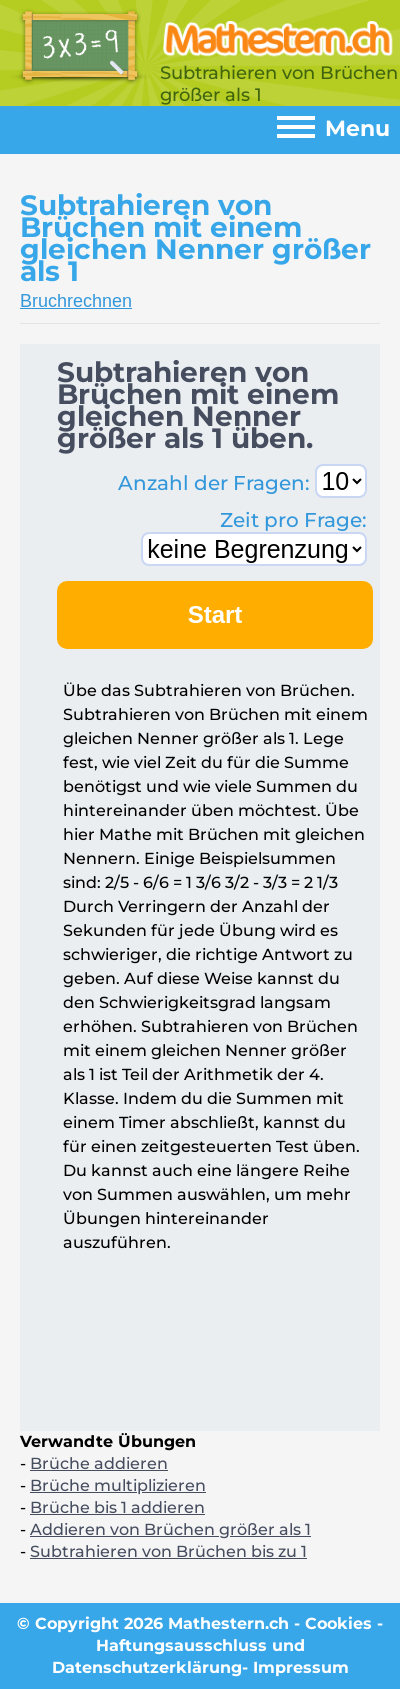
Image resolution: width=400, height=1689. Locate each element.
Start (215, 614)
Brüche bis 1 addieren (117, 1507)
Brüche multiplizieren (118, 1485)
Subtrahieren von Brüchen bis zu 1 (168, 1551)
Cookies (338, 1623)
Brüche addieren (99, 1463)
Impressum (301, 1667)
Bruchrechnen (76, 301)
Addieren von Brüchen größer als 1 (170, 1529)
